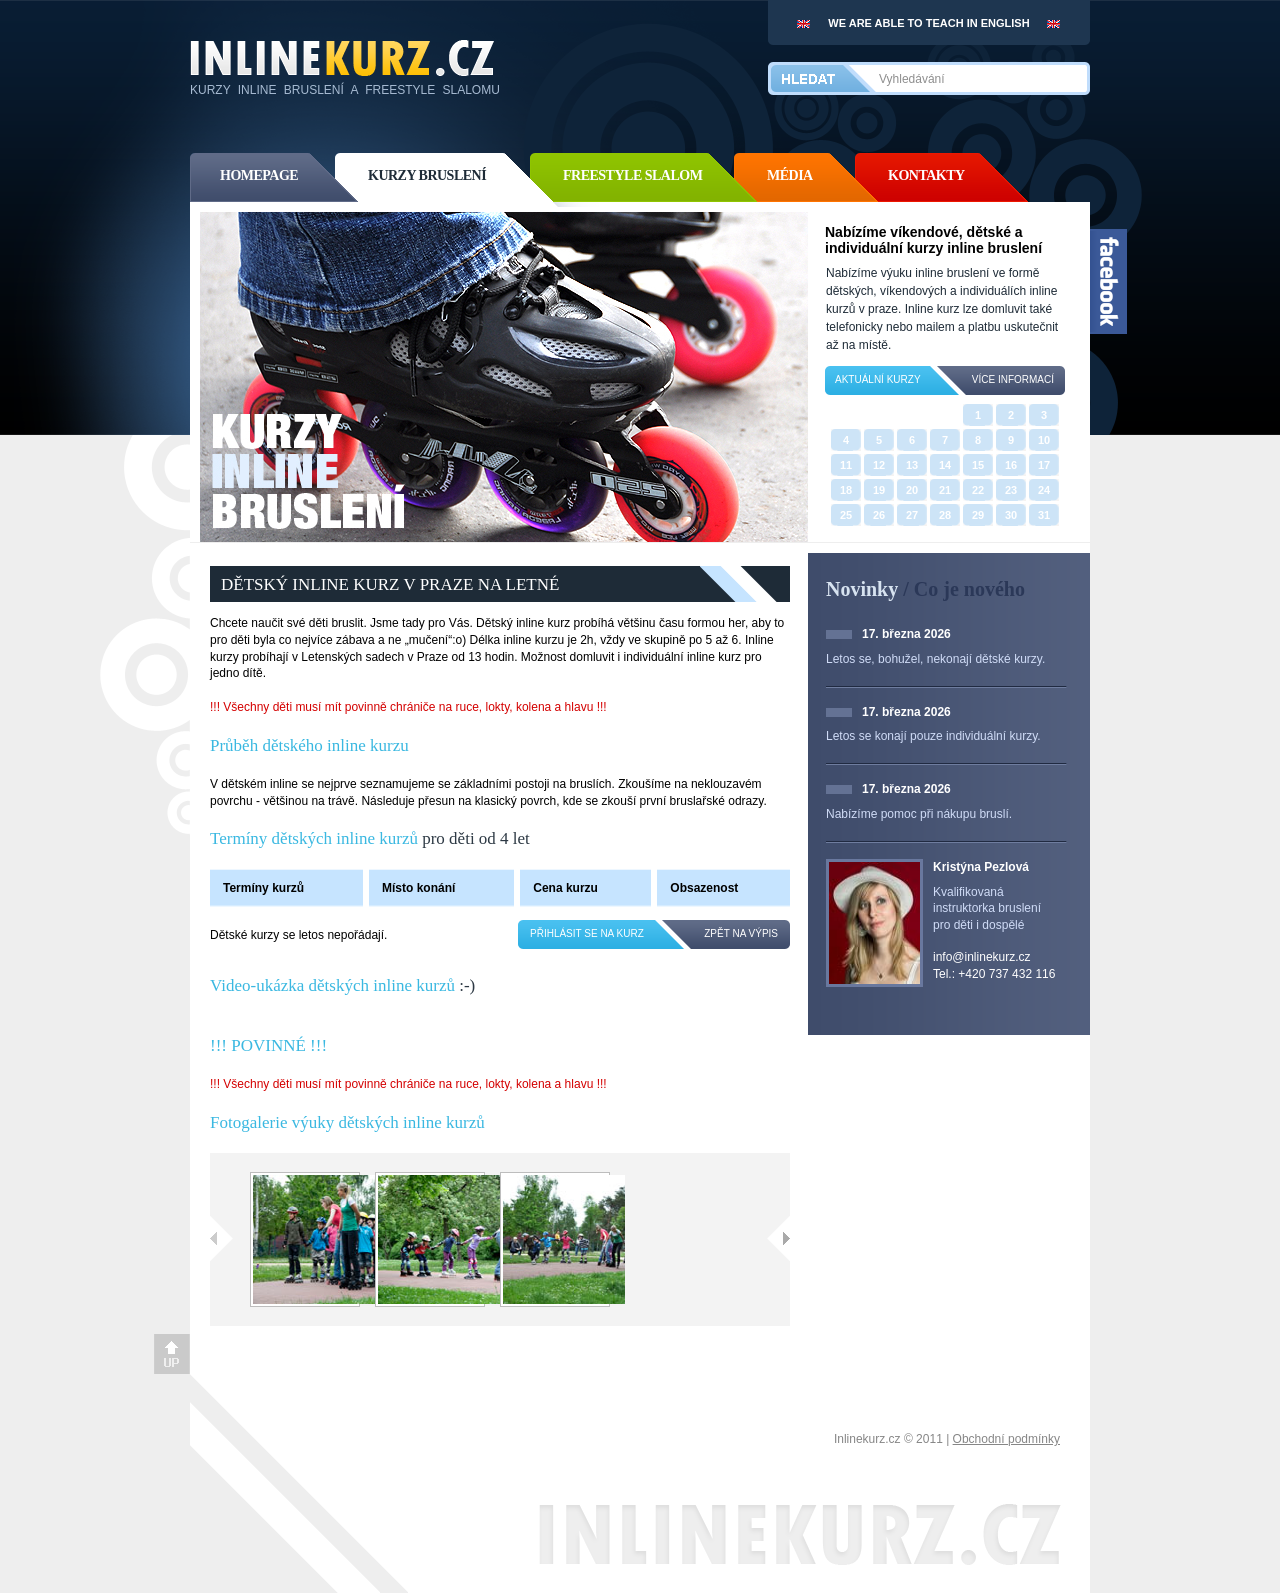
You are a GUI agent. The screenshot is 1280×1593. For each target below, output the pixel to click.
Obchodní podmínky (1006, 1439)
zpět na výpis (741, 933)
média (790, 175)
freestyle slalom (632, 175)
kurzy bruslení (427, 175)
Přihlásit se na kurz (587, 933)
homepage (259, 175)
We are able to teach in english (928, 23)
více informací (1013, 379)
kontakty (926, 175)
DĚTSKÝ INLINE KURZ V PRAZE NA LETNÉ (390, 584)
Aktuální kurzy (878, 379)
